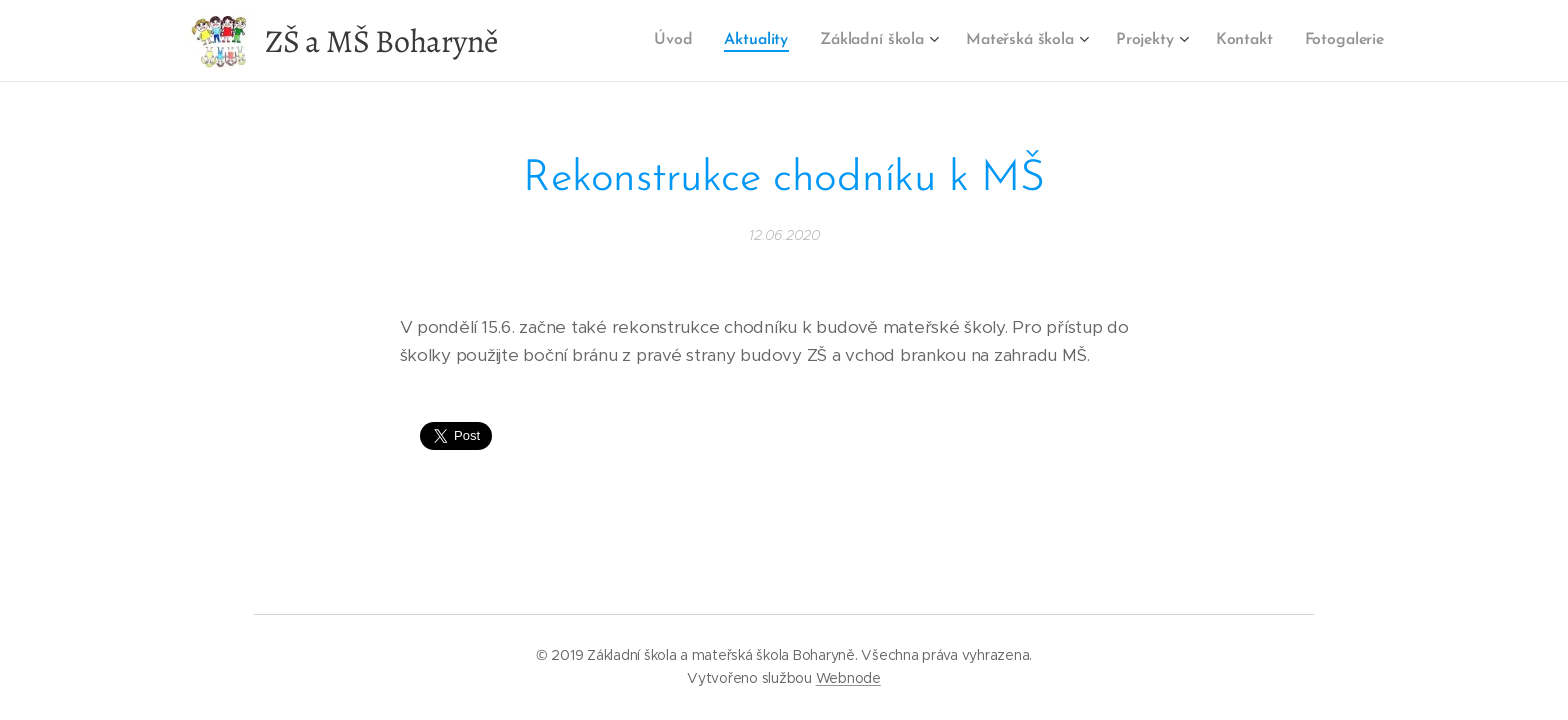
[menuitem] (682, 41)
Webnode (848, 678)
